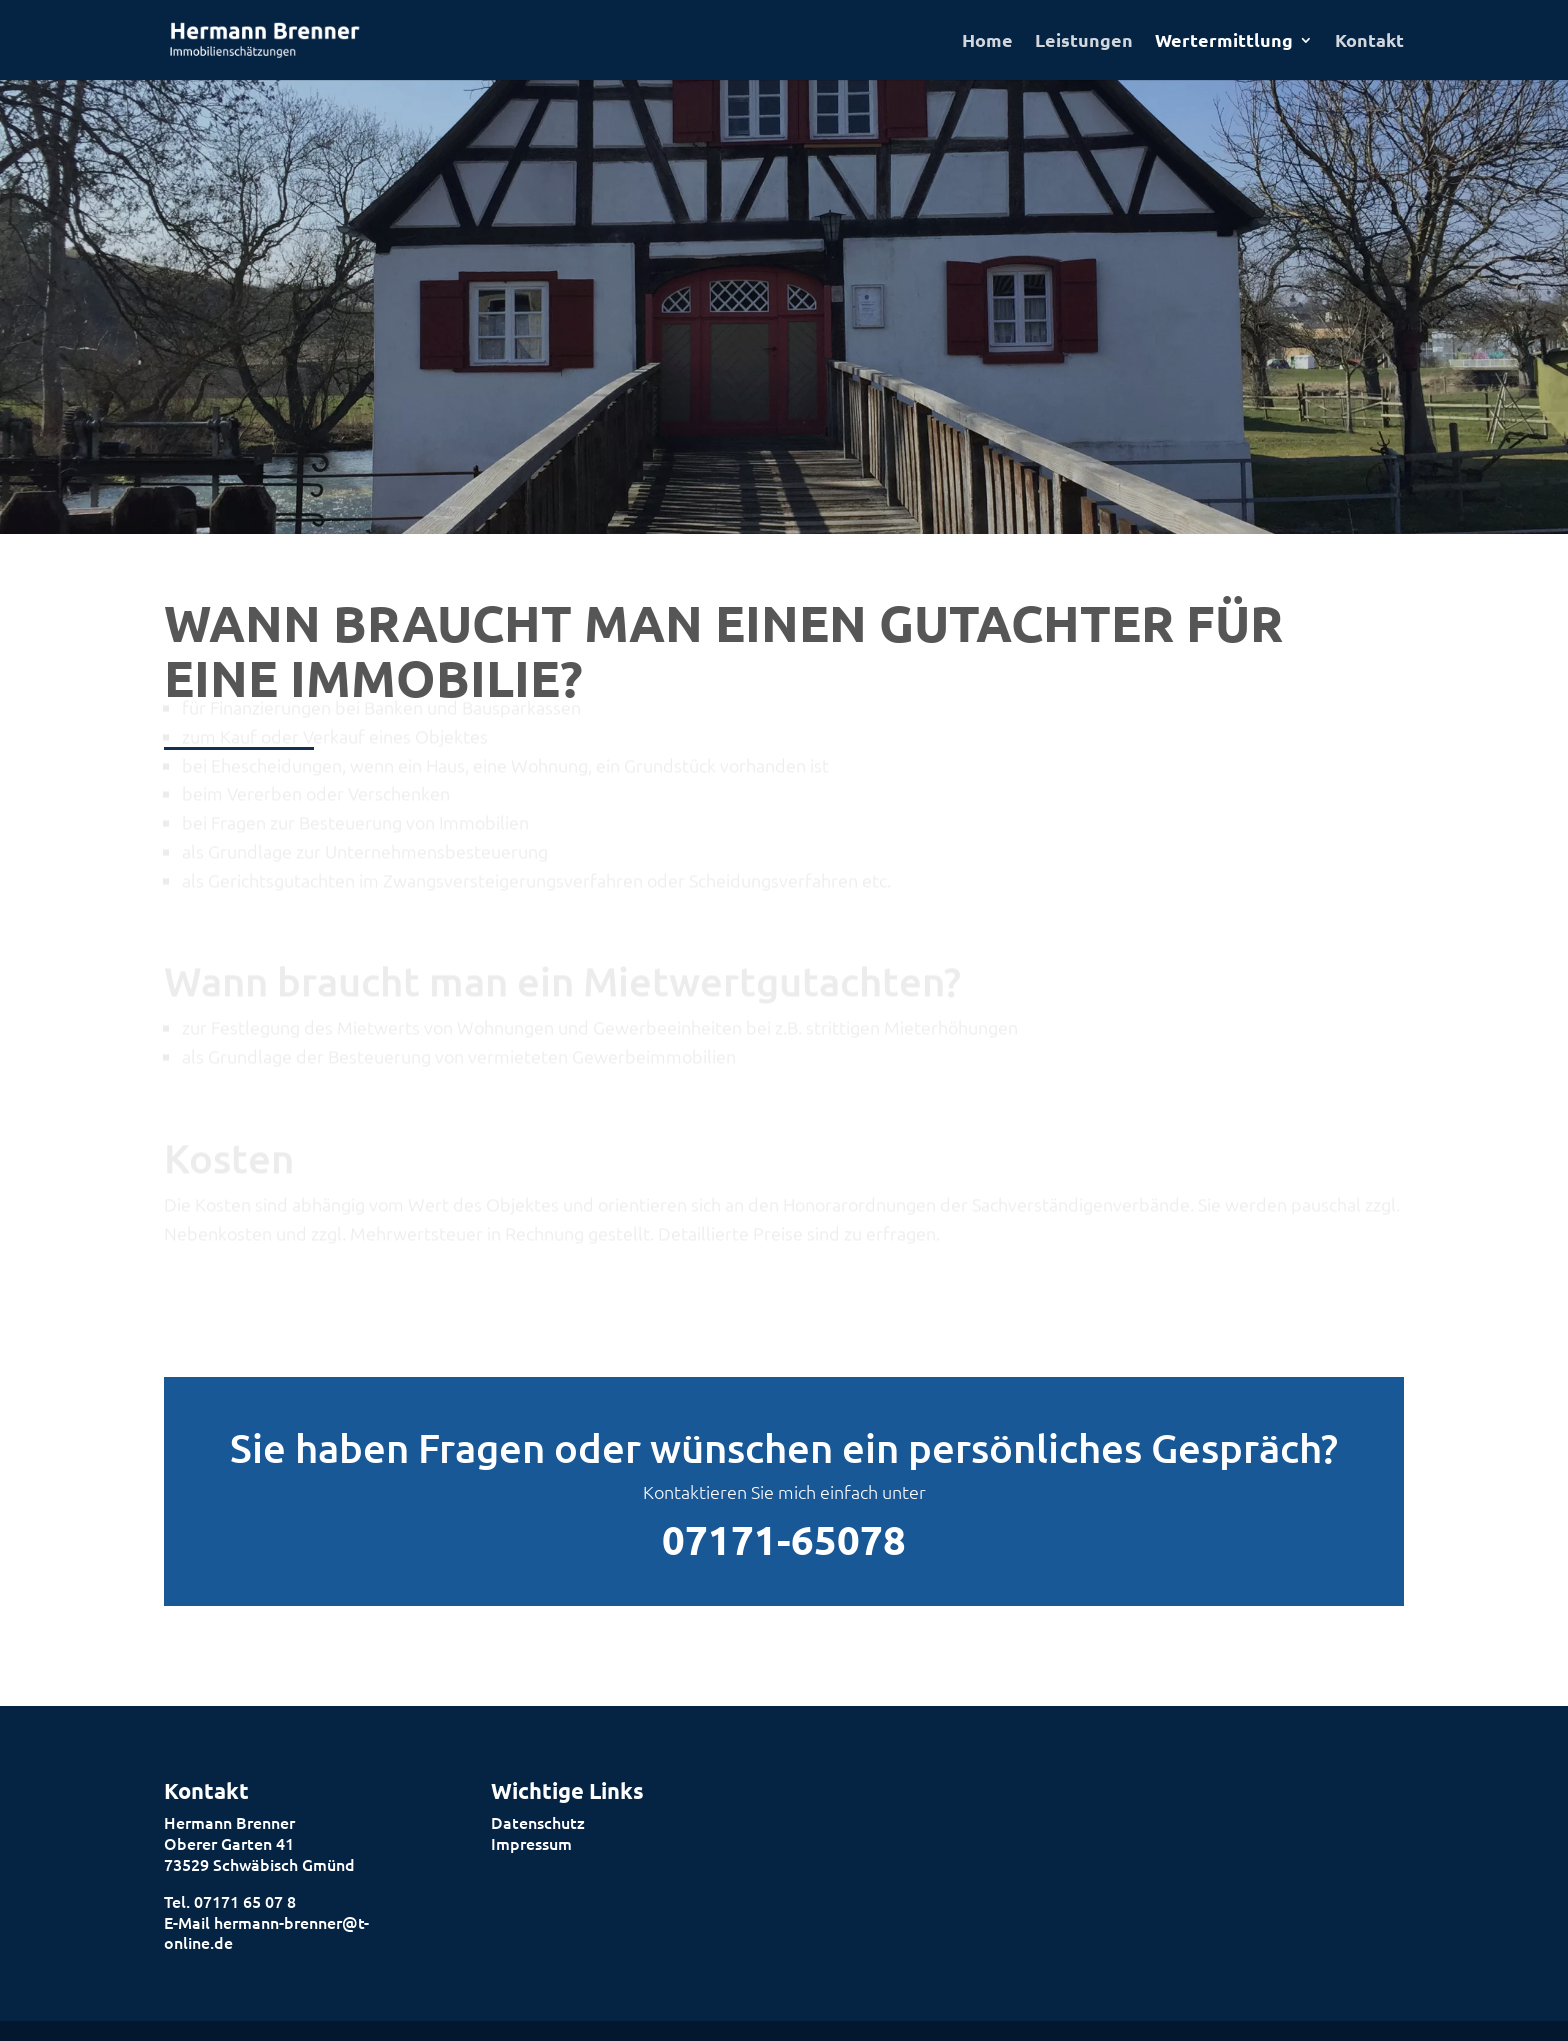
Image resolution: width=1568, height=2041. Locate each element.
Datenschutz (538, 1822)
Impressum (531, 1843)
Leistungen (1084, 42)
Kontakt (1369, 42)
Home (987, 42)
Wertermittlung (1224, 42)
